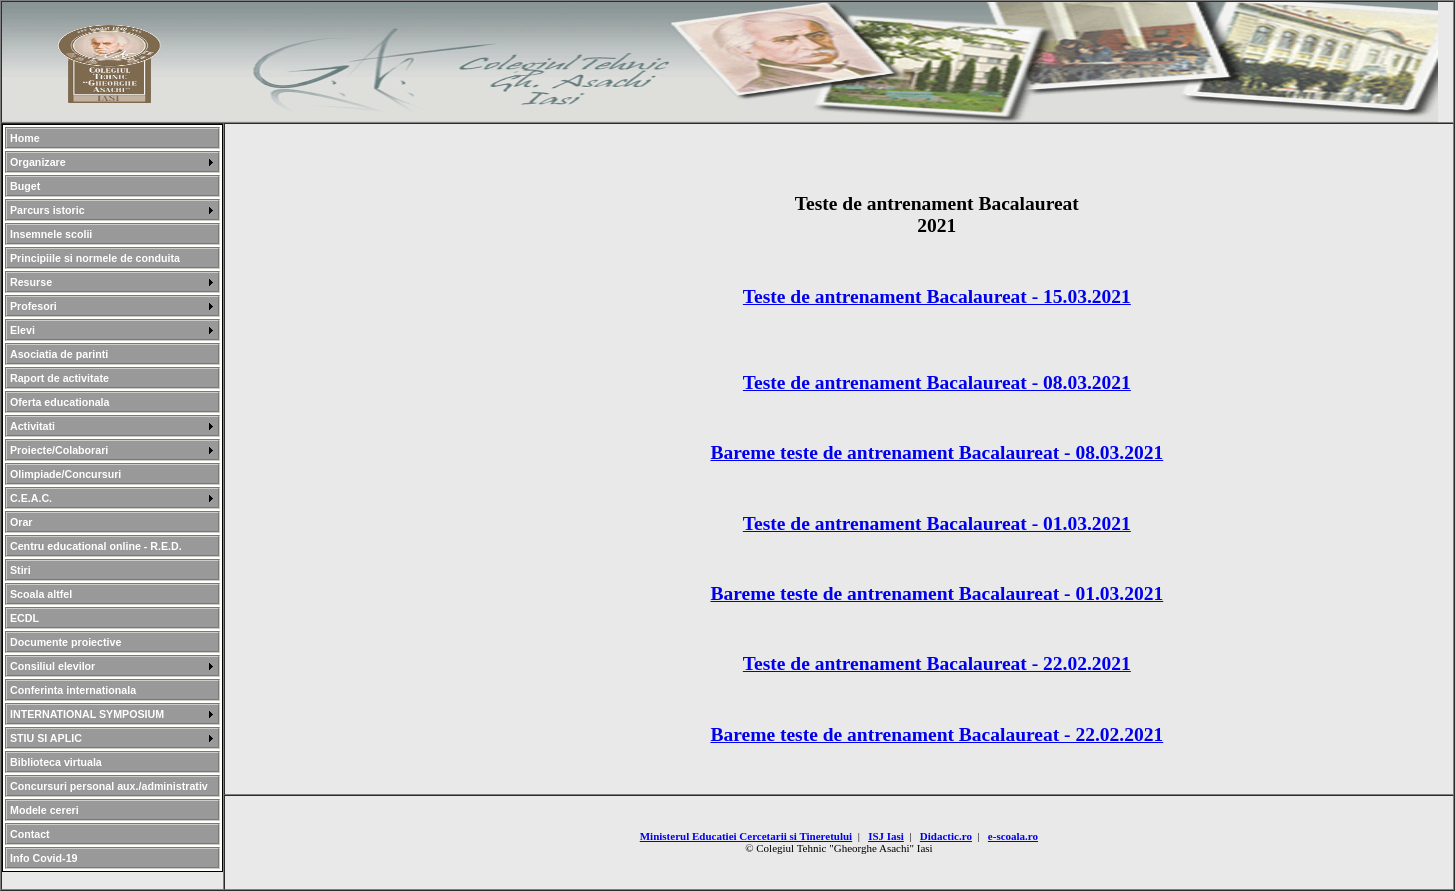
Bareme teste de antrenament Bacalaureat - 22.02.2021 (936, 734)
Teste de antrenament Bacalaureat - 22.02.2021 (937, 663)
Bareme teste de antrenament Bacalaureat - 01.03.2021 (936, 593)
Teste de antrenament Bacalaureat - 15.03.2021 (937, 296)
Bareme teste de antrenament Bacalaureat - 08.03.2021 (936, 452)
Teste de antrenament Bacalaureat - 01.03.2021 (937, 523)
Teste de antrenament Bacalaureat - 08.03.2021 (937, 382)
